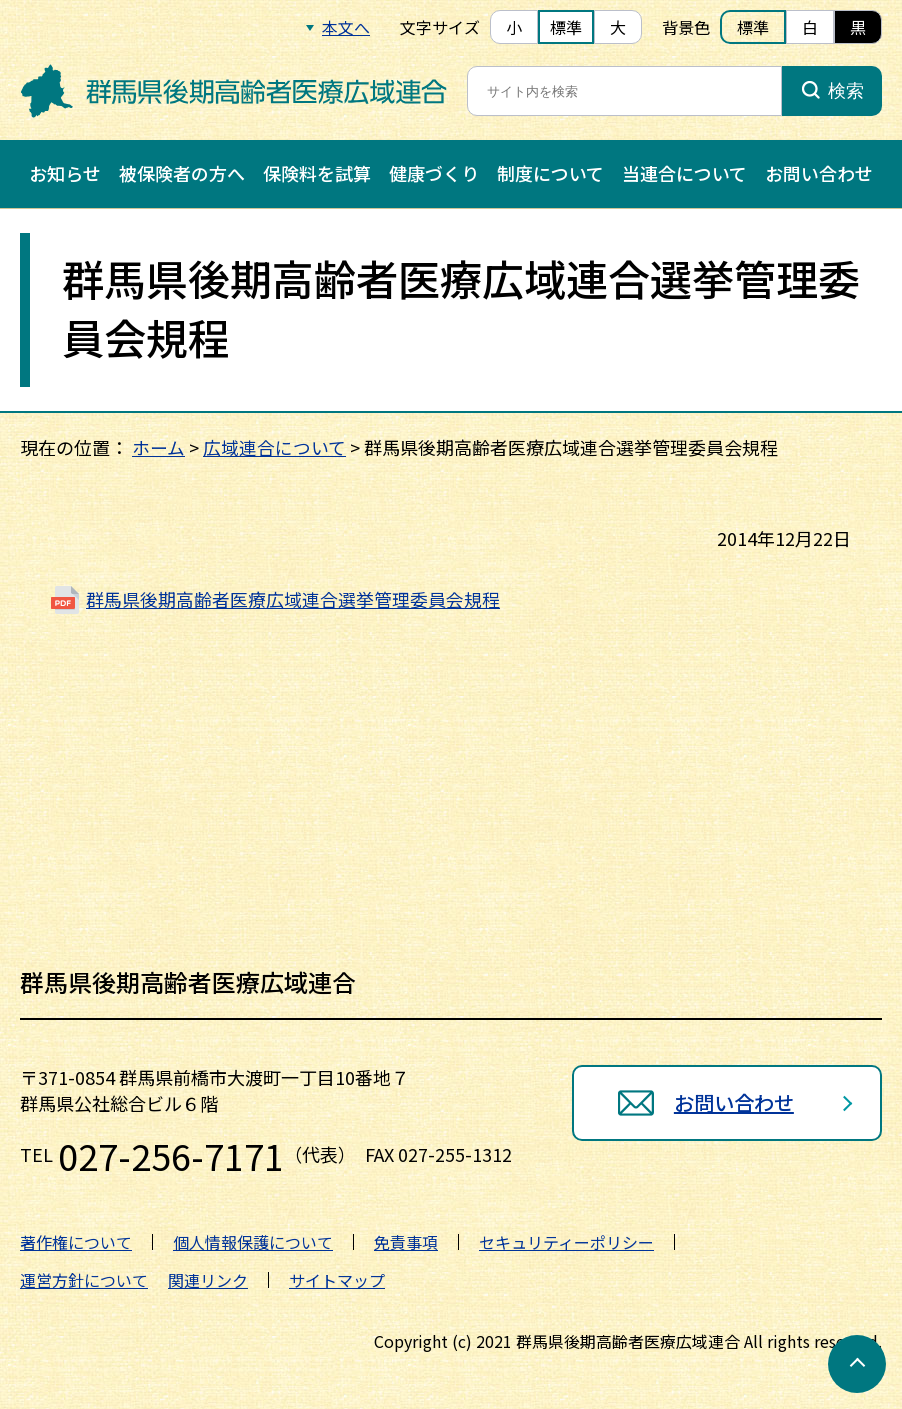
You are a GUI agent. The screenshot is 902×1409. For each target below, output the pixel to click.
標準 (566, 27)
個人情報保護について (253, 1242)
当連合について (684, 173)
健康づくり (434, 173)
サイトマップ (337, 1280)
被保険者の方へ (182, 173)
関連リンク (208, 1280)
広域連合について (274, 447)
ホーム (158, 447)
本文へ (346, 27)
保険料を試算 (317, 173)
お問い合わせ (819, 173)
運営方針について (84, 1280)
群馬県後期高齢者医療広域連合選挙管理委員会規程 (293, 599)
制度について (550, 173)
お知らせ (65, 173)
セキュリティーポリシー (566, 1242)
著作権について (76, 1242)
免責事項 (406, 1242)
